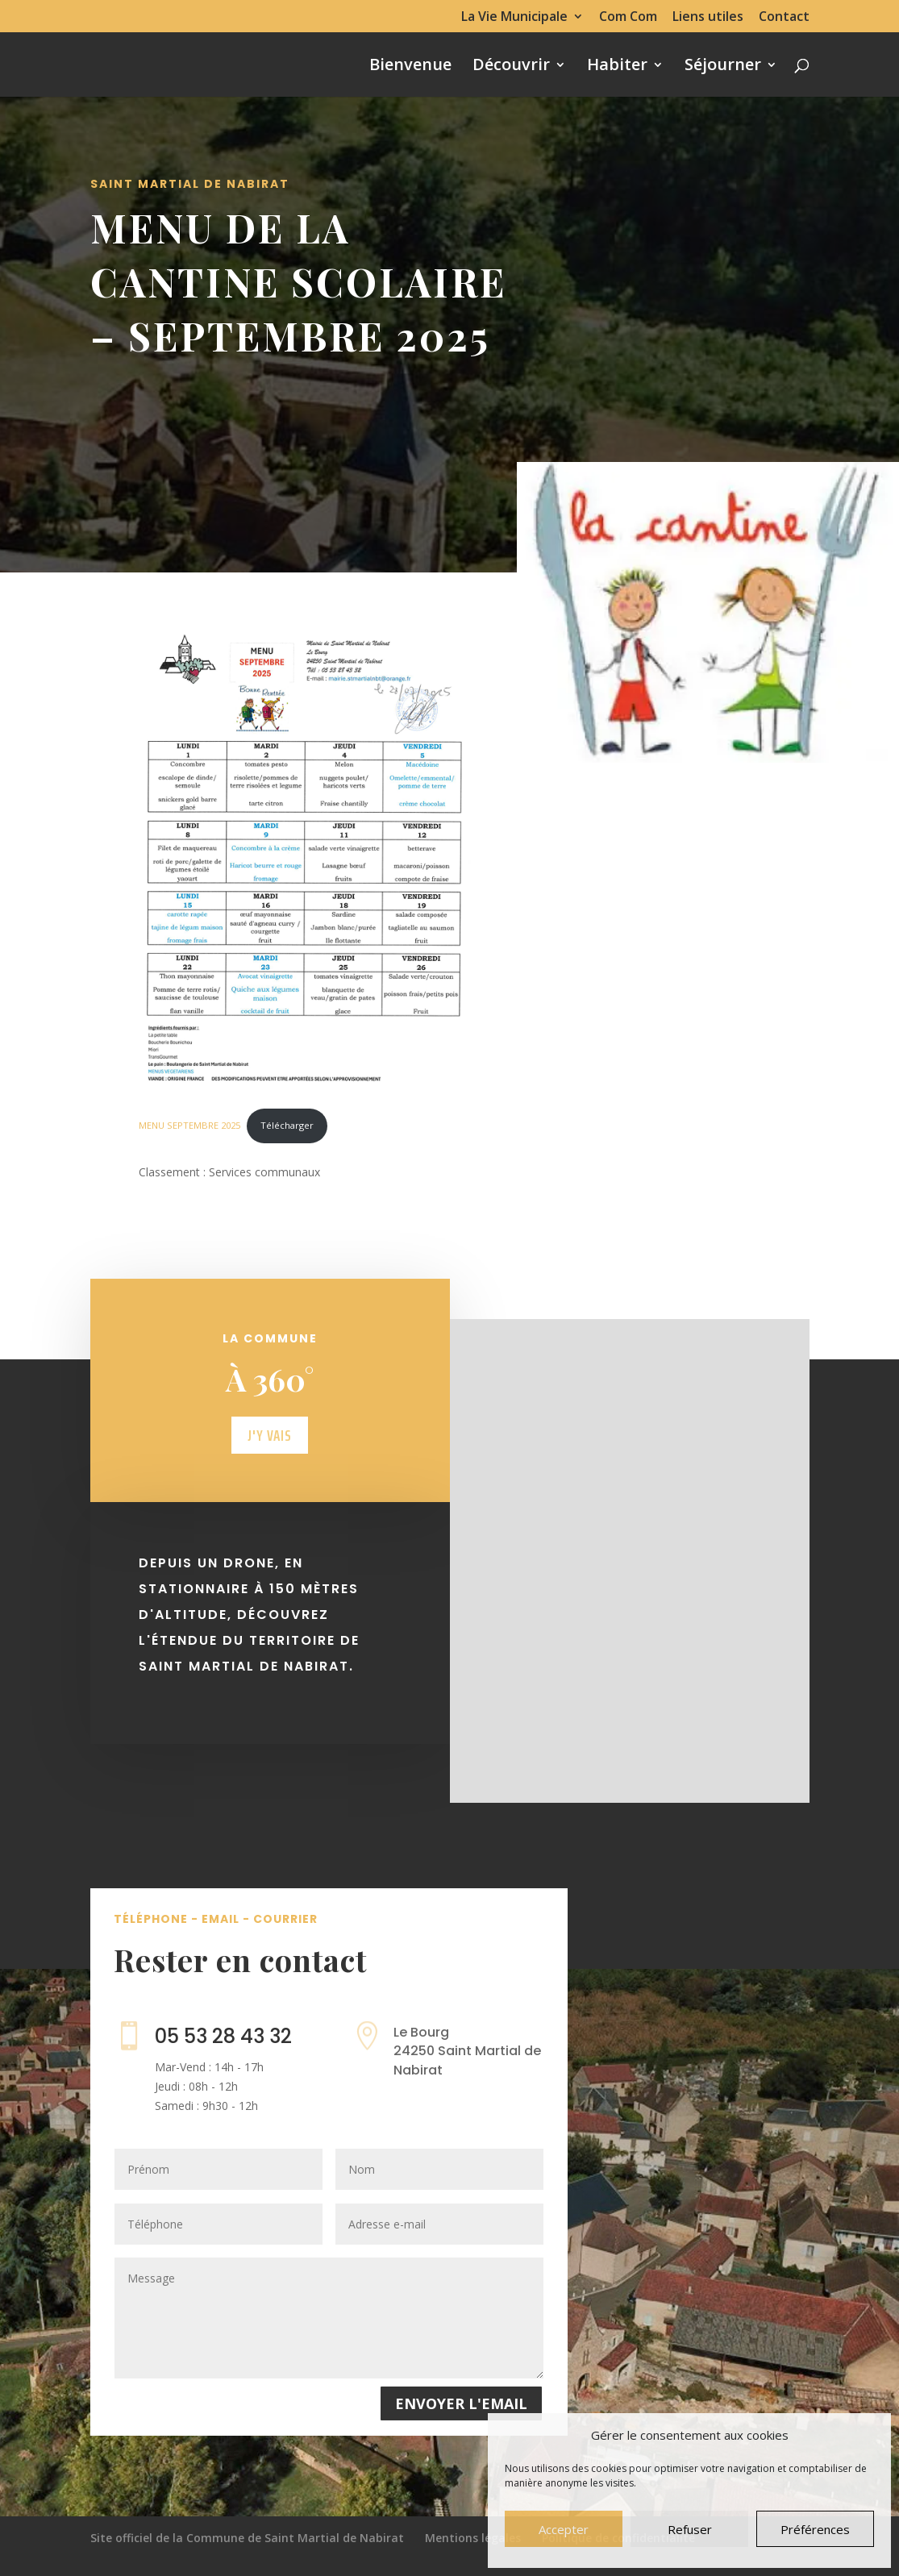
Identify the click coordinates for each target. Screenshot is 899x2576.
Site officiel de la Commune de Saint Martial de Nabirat (247, 2537)
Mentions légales (473, 2537)
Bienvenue (410, 67)
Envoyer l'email (461, 2403)
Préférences (815, 2529)
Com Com (628, 17)
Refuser (690, 2529)
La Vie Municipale (514, 17)
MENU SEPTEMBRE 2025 (189, 1125)
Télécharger (287, 1125)
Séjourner (723, 67)
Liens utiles (707, 17)
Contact (784, 17)
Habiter (617, 67)
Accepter (564, 2529)
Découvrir (511, 67)
